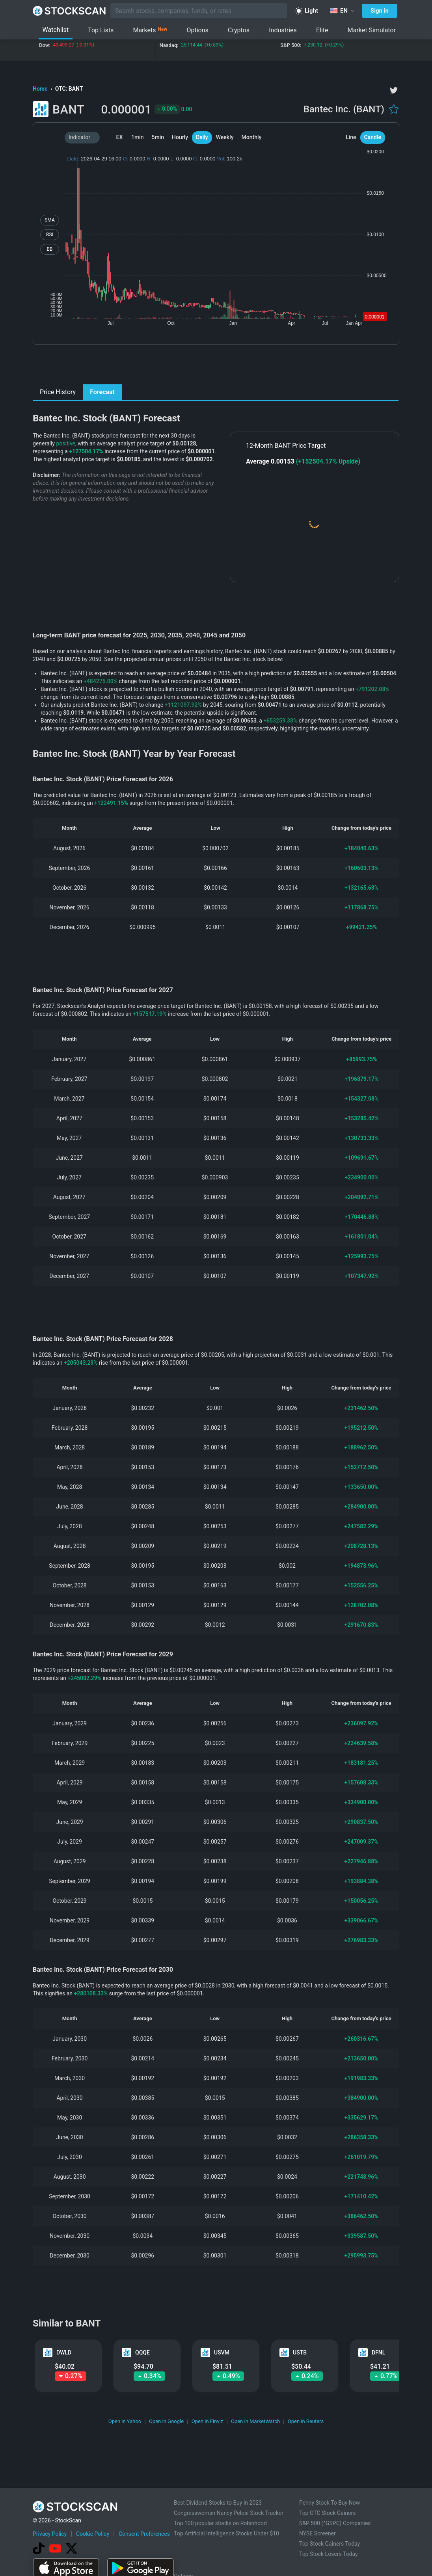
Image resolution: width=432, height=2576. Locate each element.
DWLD (63, 2352)
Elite (322, 30)
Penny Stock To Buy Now (329, 2503)
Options (198, 30)
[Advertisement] (216, 366)
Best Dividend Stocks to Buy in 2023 (218, 2503)
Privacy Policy (50, 2534)
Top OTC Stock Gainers (327, 2513)
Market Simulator (372, 30)
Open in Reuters (306, 2421)
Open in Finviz (207, 2421)
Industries (283, 30)
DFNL (378, 2352)
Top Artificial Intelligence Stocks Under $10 (226, 2533)
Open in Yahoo (125, 2421)
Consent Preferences (144, 2534)
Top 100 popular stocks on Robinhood (220, 2523)
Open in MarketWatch (255, 2421)
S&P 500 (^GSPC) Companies (335, 2523)
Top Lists (101, 30)
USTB (300, 2352)
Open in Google (166, 2421)
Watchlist (56, 30)
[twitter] (393, 90)
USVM (221, 2352)
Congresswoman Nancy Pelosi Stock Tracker (228, 2513)
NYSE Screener (317, 2533)
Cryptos (239, 30)
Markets (150, 30)
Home (41, 89)
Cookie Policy (92, 2534)
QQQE (142, 2352)
